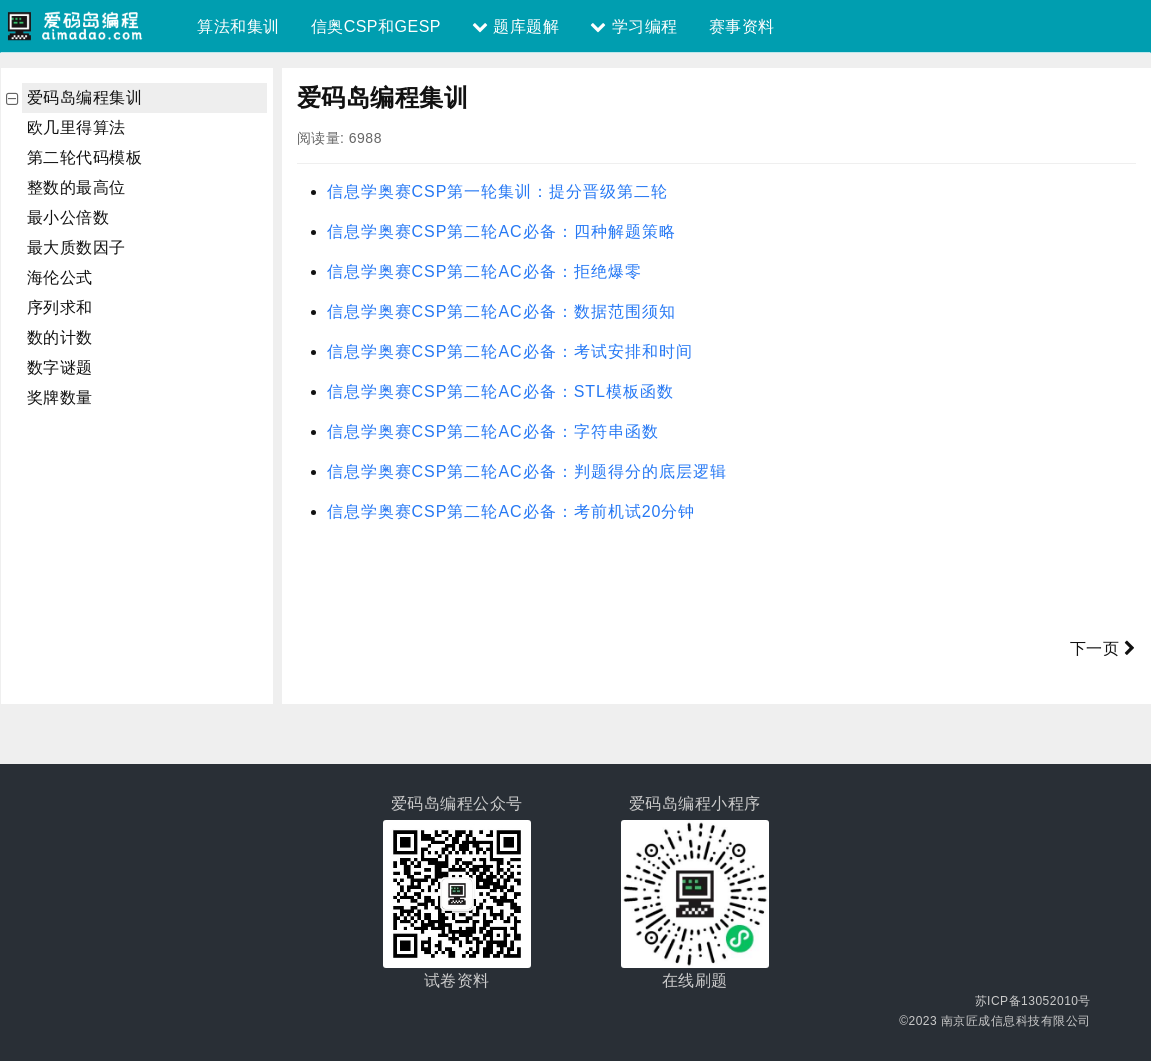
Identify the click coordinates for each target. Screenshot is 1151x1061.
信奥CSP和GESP (376, 26)
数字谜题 (60, 367)
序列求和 (60, 307)
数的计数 (60, 337)
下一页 (1103, 648)
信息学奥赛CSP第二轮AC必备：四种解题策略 (501, 231)
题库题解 (515, 26)
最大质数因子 (76, 247)
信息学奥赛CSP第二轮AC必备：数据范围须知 (501, 311)
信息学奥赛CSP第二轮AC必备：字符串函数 (493, 431)
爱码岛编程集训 (85, 97)
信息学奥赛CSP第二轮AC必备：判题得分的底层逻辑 (527, 471)
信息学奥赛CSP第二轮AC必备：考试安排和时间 (510, 351)
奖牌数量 (60, 397)
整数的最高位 (76, 187)
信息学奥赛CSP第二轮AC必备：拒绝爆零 (484, 271)
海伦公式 (60, 277)
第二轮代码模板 (85, 157)
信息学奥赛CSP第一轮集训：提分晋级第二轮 (498, 191)
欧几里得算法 (76, 127)
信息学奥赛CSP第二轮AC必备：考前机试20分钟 (511, 511)
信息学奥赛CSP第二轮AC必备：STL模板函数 (500, 391)
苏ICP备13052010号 (1033, 1001)
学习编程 (633, 26)
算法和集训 (238, 26)
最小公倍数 (68, 217)
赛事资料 (742, 26)
